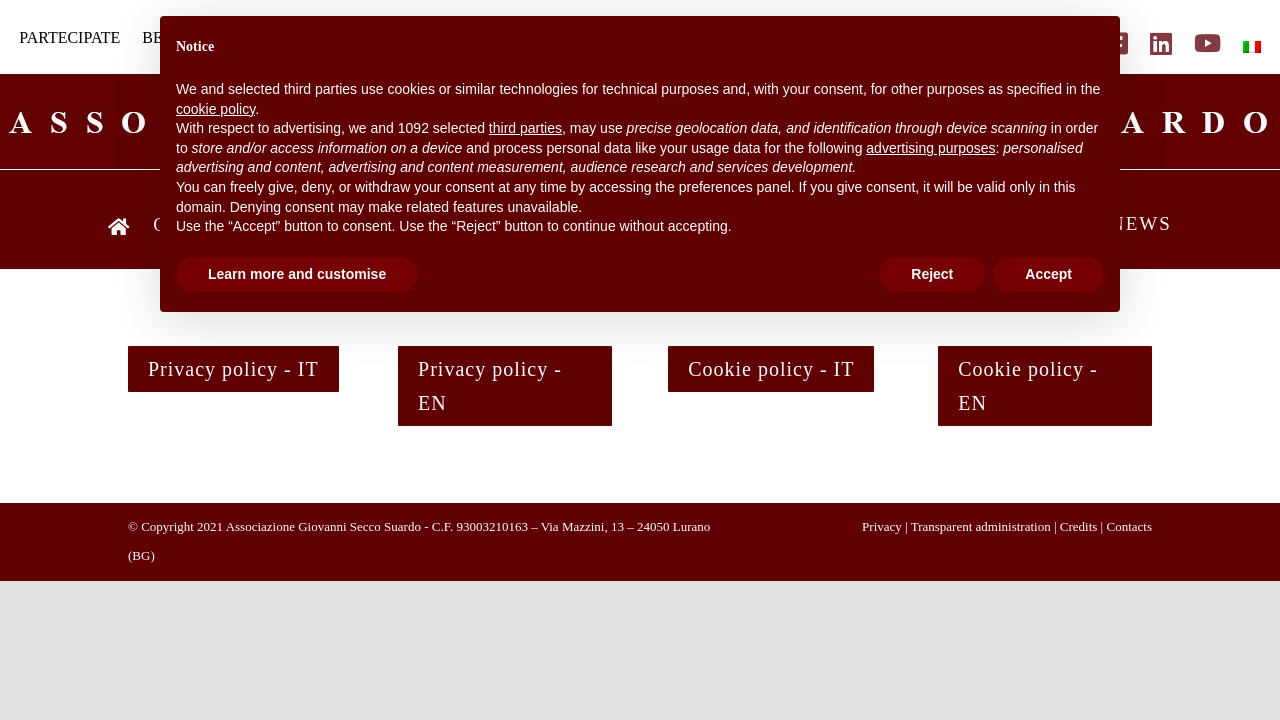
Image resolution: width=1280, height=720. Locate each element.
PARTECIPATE (69, 38)
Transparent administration (981, 526)
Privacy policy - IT (233, 369)
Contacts (1129, 526)
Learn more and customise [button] (297, 274)
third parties (525, 128)
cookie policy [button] (215, 109)
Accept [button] (1048, 274)
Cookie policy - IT (771, 369)
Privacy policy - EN (490, 386)
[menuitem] (1252, 47)
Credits (1079, 526)
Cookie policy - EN (1027, 386)
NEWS (1141, 225)
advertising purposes (930, 148)
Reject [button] (932, 274)
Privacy (882, 526)
